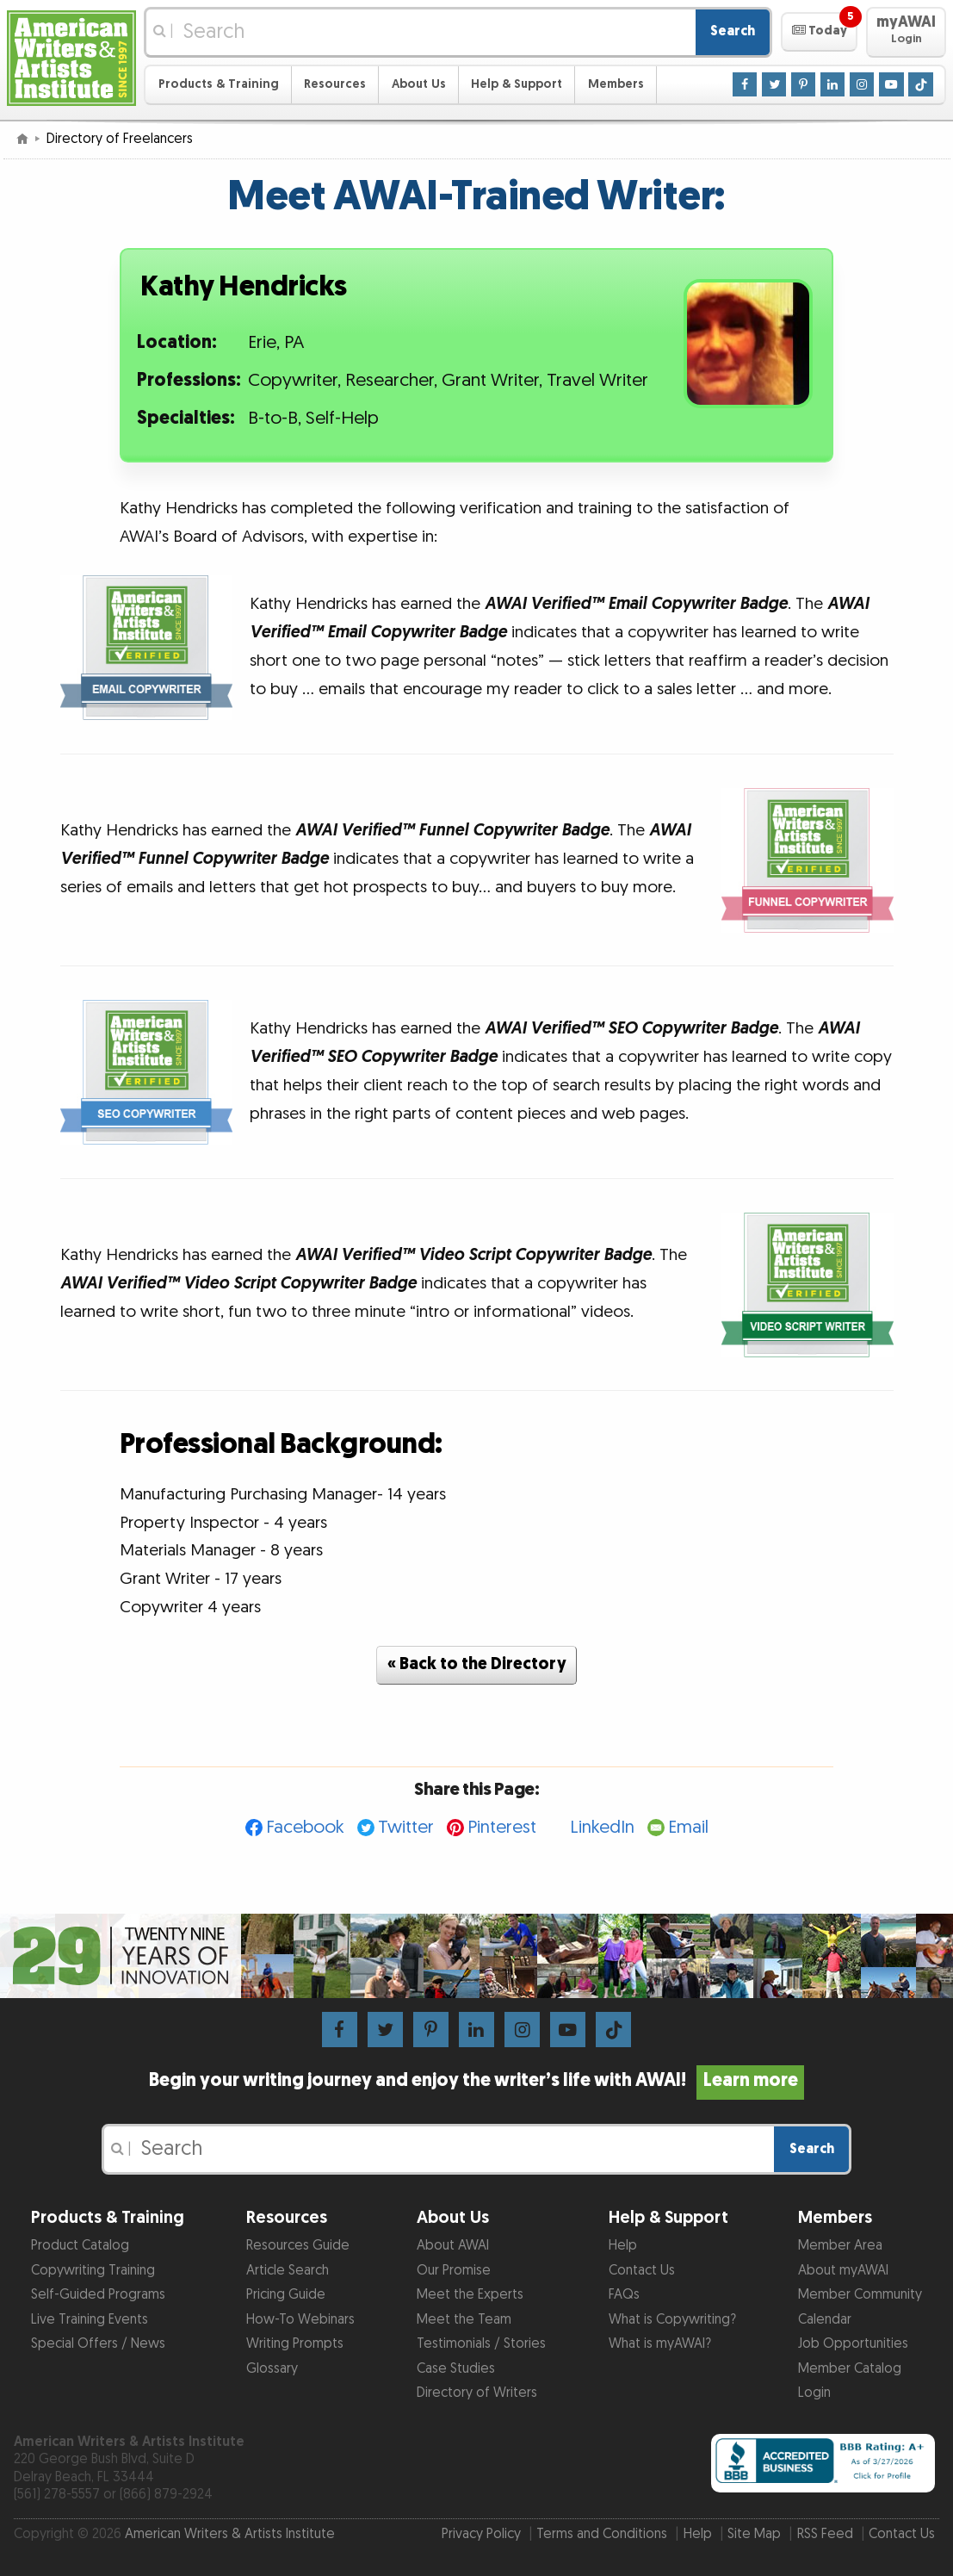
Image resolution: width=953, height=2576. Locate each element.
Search (732, 31)
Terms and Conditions (601, 2534)
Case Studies (456, 2369)
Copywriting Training (93, 2271)
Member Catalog (849, 2369)
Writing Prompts (294, 2344)
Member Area (840, 2246)
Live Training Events (89, 2320)
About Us (419, 84)
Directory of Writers (477, 2393)
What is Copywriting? (672, 2320)
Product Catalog (80, 2246)
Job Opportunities (853, 2344)
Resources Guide (298, 2246)
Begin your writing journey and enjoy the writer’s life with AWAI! (476, 2081)
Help (623, 2246)
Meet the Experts (470, 2295)
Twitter (406, 1827)
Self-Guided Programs (98, 2295)
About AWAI (453, 2246)
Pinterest (501, 1827)
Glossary (272, 2369)
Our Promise (454, 2271)
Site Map (754, 2534)
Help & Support (516, 84)
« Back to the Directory (476, 1664)
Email (688, 1827)
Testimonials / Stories (481, 2344)
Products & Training (218, 84)
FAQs (624, 2295)
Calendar (824, 2320)
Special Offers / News (98, 2344)
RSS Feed (825, 2534)
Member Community (860, 2295)
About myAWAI (843, 2271)
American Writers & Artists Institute (230, 2534)
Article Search (287, 2271)
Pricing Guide (285, 2295)
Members (616, 84)
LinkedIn (602, 1827)
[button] (819, 32)
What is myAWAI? (660, 2344)
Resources (335, 84)
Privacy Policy (481, 2534)
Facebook (305, 1827)
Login (814, 2393)
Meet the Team (464, 2320)
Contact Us (642, 2271)
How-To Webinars (300, 2320)
